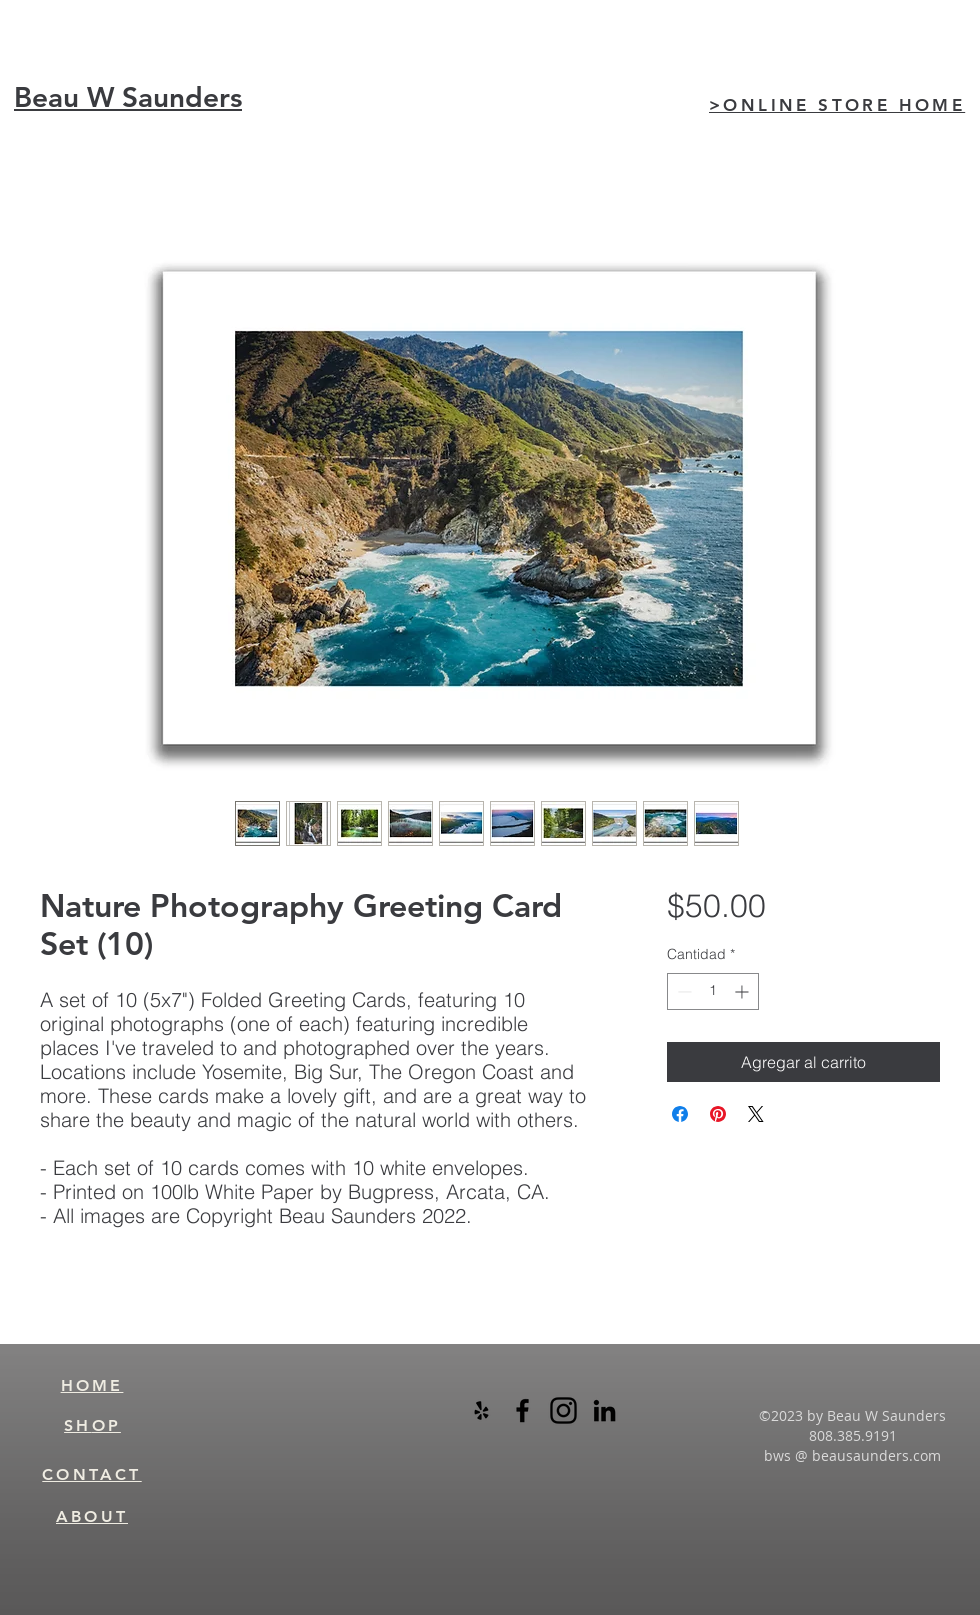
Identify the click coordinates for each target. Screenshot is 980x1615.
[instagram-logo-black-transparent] (563, 1410)
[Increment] (743, 991)
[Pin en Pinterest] (718, 1114)
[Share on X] (756, 1114)
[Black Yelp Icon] (481, 1410)
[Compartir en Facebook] (680, 1114)
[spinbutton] (713, 991)
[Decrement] (682, 991)
